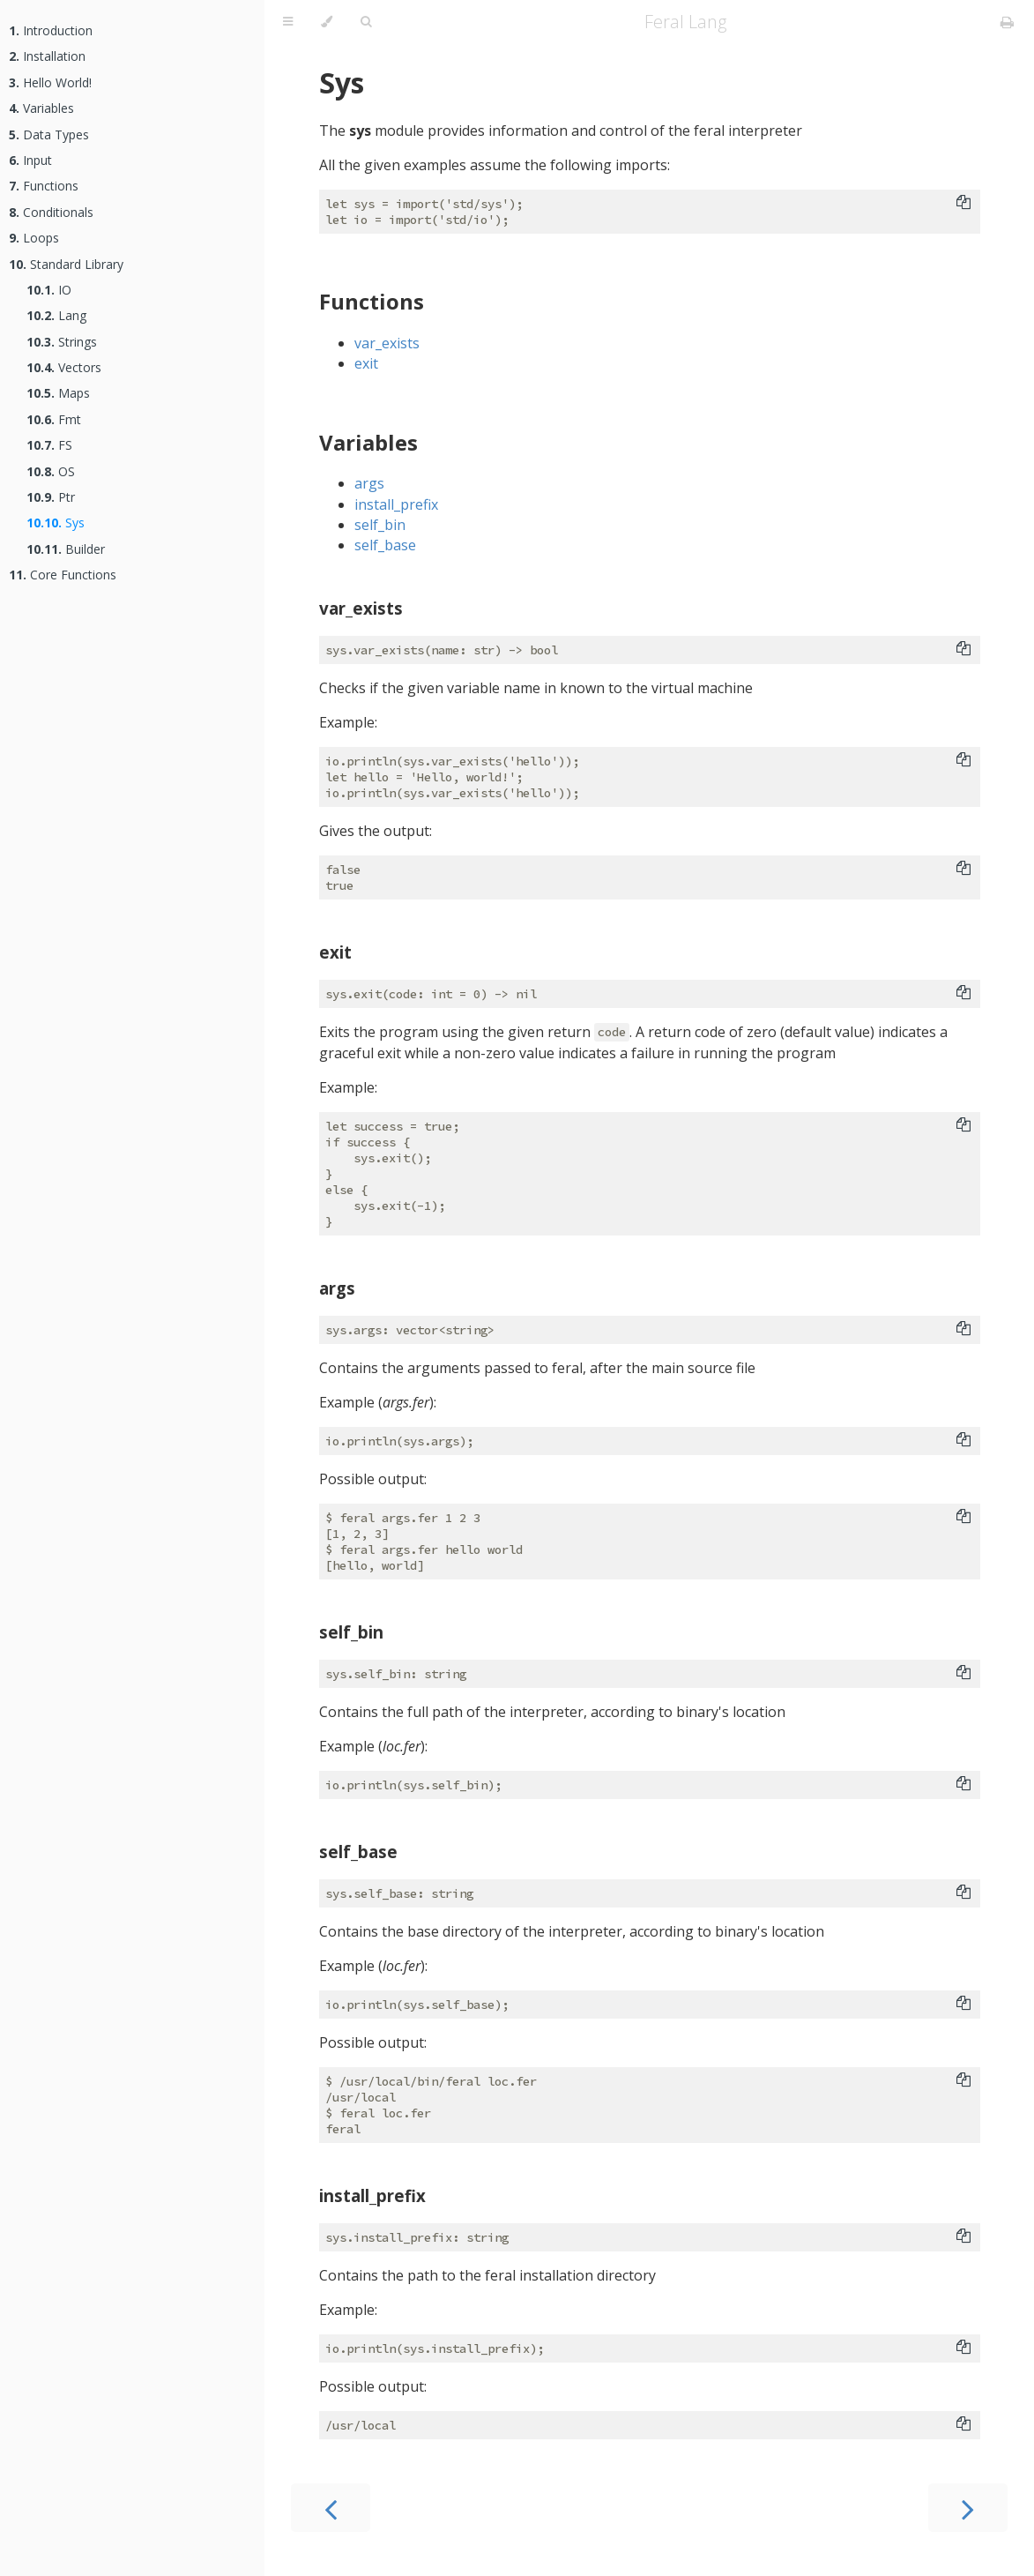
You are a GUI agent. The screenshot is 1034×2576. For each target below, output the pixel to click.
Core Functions (62, 574)
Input (30, 160)
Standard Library (66, 264)
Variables (41, 108)
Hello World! (50, 82)
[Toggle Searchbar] (365, 22)
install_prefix (396, 504)
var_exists (387, 343)
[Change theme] (326, 22)
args (369, 483)
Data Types (49, 134)
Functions (43, 185)
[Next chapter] (968, 2507)
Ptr (50, 497)
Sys (55, 522)
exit (366, 363)
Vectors (63, 367)
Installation (47, 56)
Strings (61, 341)
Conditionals (51, 212)
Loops (34, 237)
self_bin (379, 524)
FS (49, 445)
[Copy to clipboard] (963, 204)
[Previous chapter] (330, 2507)
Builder (65, 549)
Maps (58, 393)
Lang (56, 315)
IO (48, 289)
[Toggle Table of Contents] (288, 22)
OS (50, 471)
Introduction (51, 30)
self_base (385, 545)
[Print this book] (1007, 22)
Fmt (53, 419)
